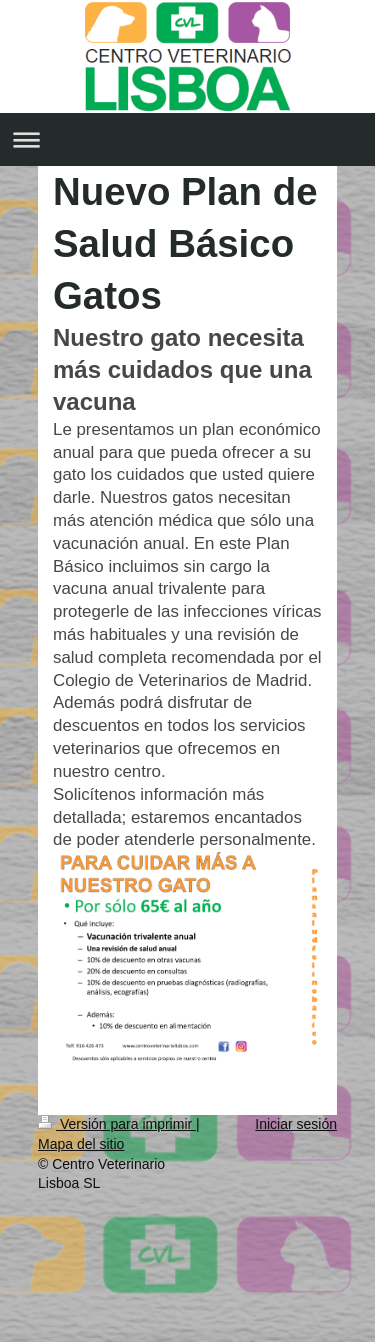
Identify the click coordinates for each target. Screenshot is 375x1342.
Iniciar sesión (296, 1124)
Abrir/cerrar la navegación (187, 139)
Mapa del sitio (81, 1144)
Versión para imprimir (117, 1124)
